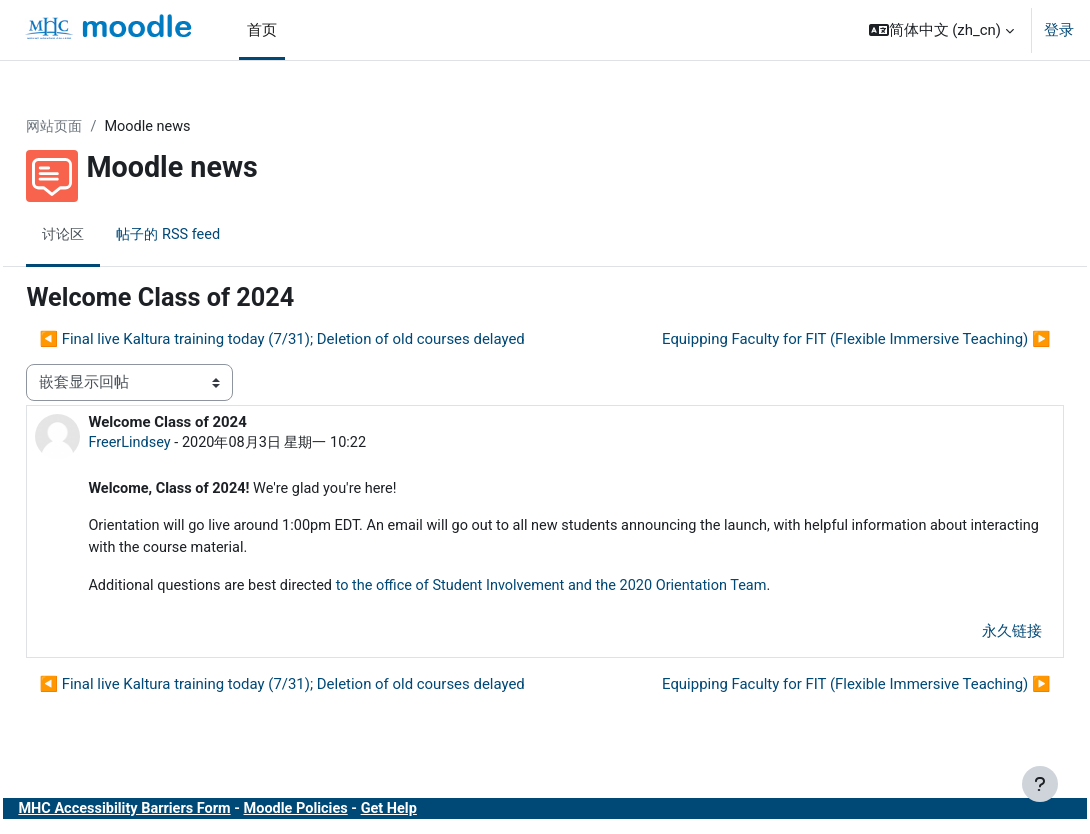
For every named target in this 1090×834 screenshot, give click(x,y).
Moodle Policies (348, 813)
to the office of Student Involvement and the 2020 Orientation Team (610, 589)
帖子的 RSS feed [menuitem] (218, 235)
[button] (941, 30)
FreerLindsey (175, 443)
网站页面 (101, 127)
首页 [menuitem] (262, 30)
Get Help (445, 813)
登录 (1059, 30)
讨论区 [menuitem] (109, 235)
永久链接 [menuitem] (967, 635)
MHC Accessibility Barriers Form (172, 813)
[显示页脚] (1040, 784)
